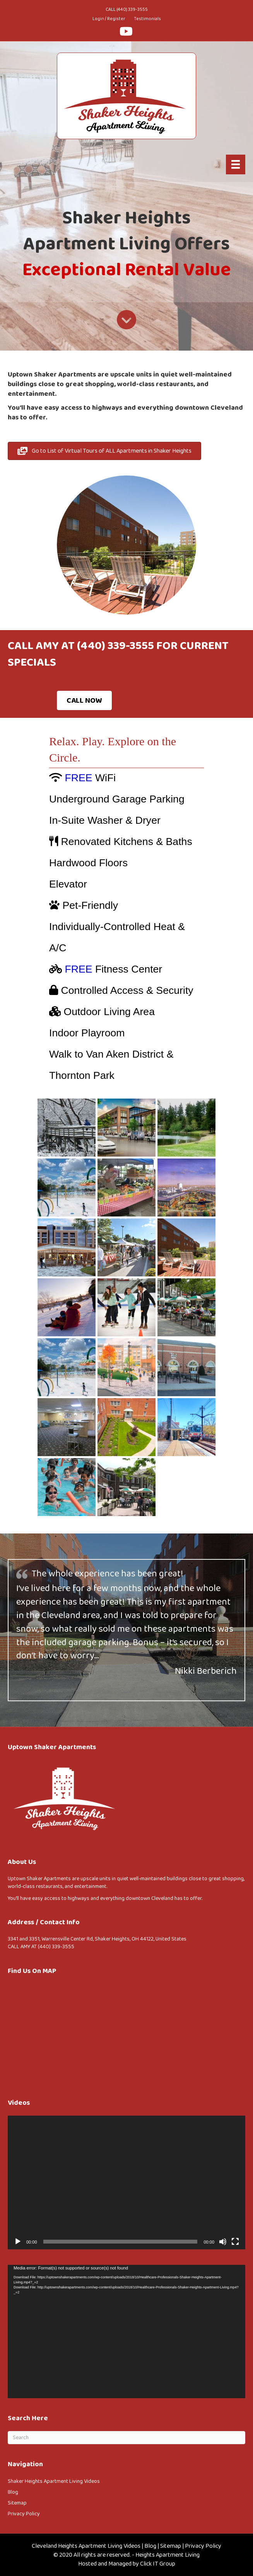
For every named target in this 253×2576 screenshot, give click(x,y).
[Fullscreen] (235, 2241)
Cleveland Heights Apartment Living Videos (86, 2546)
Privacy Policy (24, 2514)
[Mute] (223, 2241)
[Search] (126, 2437)
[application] (126, 2182)
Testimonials (147, 18)
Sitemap (17, 2503)
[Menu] (235, 164)
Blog (13, 2492)
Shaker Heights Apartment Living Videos (54, 2481)
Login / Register (108, 18)
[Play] (18, 2241)
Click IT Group (157, 2564)
